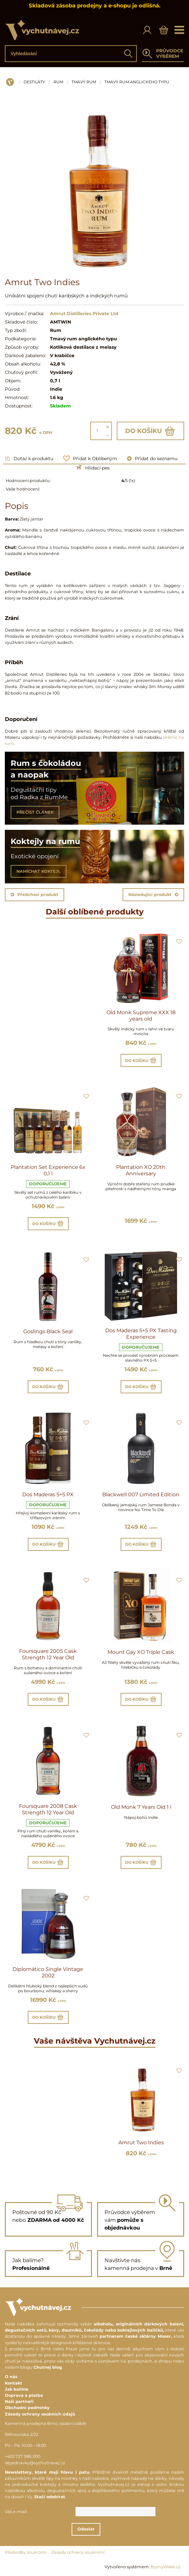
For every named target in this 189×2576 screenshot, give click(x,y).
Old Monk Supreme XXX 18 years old (140, 1015)
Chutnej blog (48, 2367)
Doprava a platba (24, 2395)
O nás (11, 2376)
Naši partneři (19, 2401)
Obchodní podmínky (27, 2407)
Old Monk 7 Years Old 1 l (141, 1807)
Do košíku (150, 431)
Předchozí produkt (34, 894)
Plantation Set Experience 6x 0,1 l (48, 1170)
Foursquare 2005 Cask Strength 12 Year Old (48, 1654)
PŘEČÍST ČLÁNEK (35, 812)
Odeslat (90, 2529)
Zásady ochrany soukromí (77, 2552)
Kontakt (13, 2383)
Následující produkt (153, 894)
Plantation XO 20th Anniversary (140, 1170)
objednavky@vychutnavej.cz (35, 2462)
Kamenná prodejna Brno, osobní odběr (46, 2423)
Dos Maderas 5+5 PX (48, 1494)
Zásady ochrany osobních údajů (40, 2414)
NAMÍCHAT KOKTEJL (38, 871)
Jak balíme (16, 2389)
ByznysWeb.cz (166, 2566)
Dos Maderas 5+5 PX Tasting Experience (141, 1333)
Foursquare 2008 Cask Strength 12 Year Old (48, 1809)
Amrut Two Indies (141, 2142)
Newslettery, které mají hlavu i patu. (47, 2472)
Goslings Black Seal (48, 1331)
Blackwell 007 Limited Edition (140, 1494)
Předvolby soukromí (25, 2552)
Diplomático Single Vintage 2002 (48, 1972)
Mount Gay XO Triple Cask (140, 1652)
